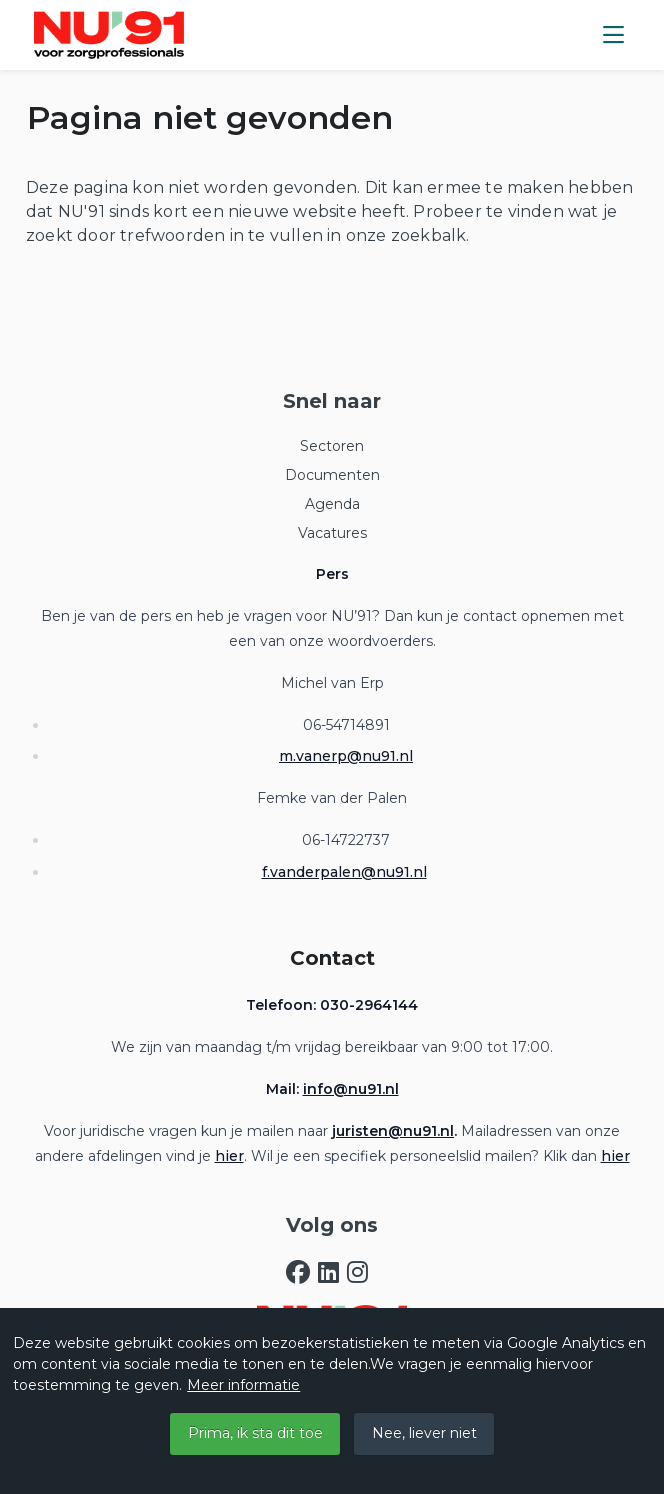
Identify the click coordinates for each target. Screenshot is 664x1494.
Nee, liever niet (424, 1433)
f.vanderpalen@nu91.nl (344, 872)
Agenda (332, 504)
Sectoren (332, 446)
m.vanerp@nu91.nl (346, 756)
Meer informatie (243, 1385)
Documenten (332, 475)
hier (229, 1156)
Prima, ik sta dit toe (255, 1433)
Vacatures (332, 533)
